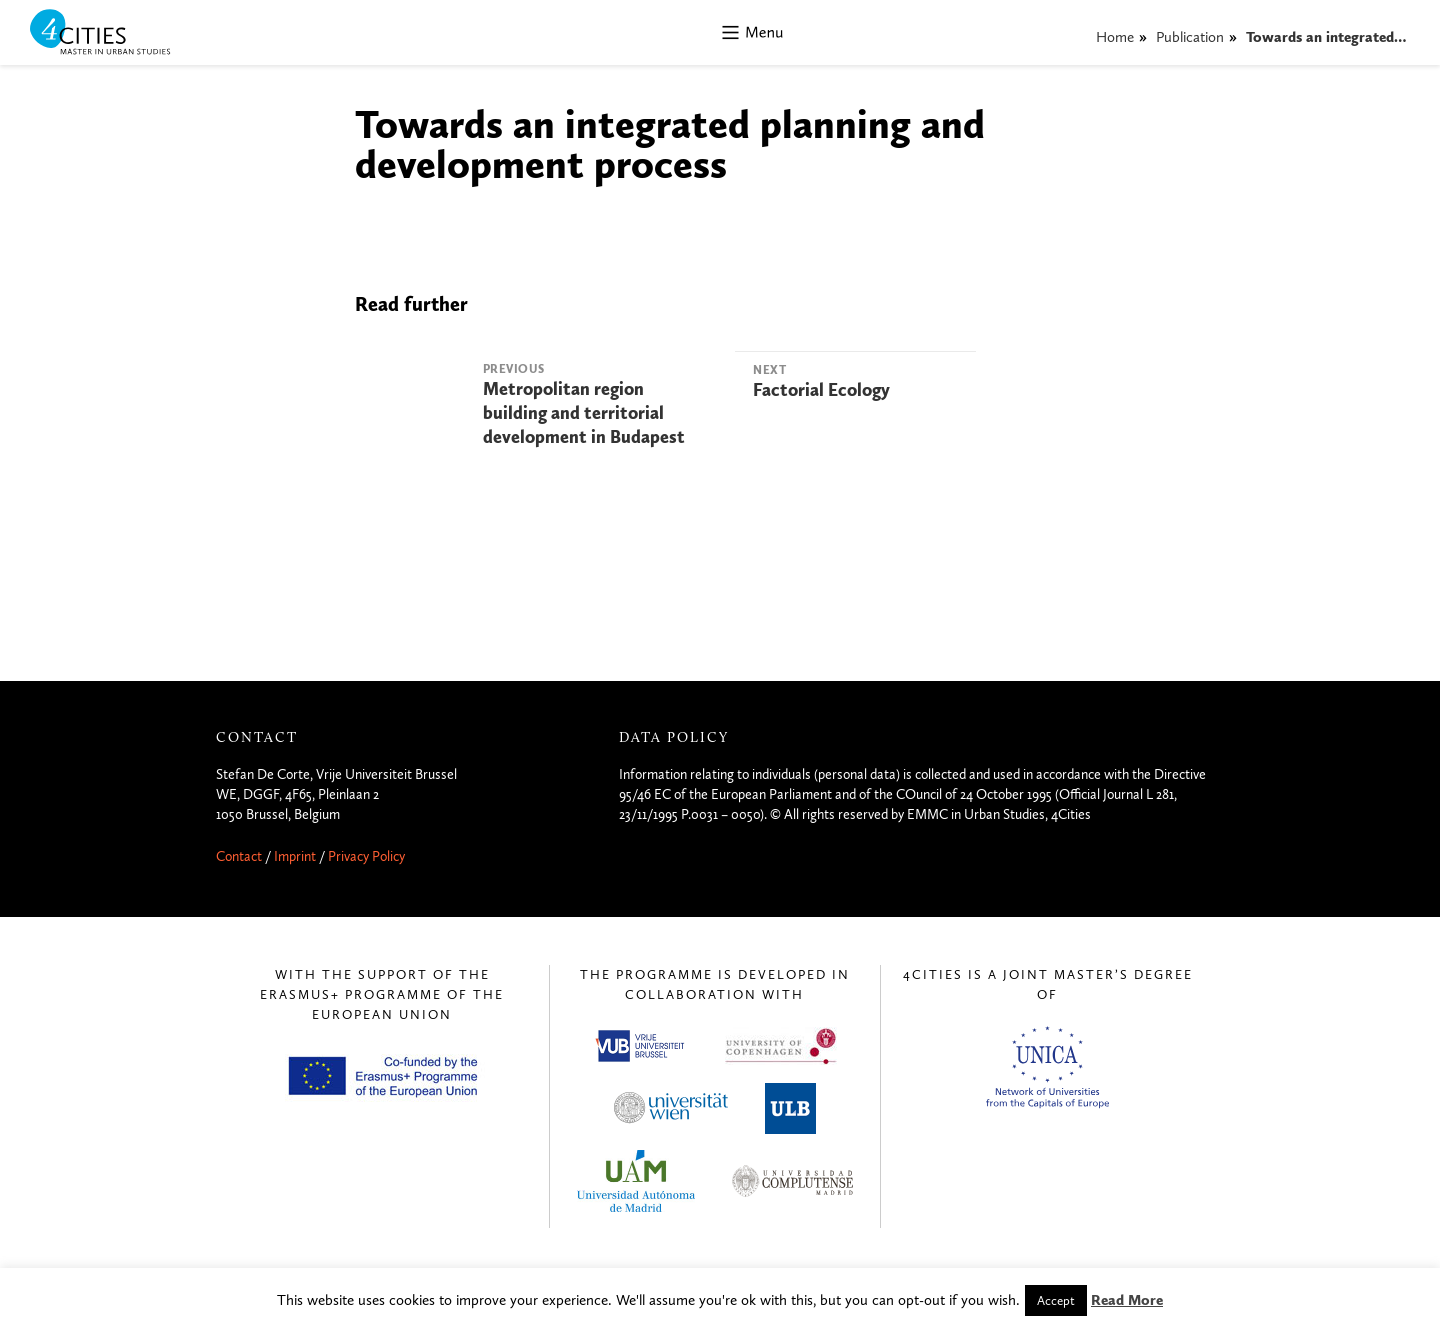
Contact (239, 856)
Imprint (295, 856)
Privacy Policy (366, 856)
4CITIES (114, 33)
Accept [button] (1056, 1300)
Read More (1127, 1300)
